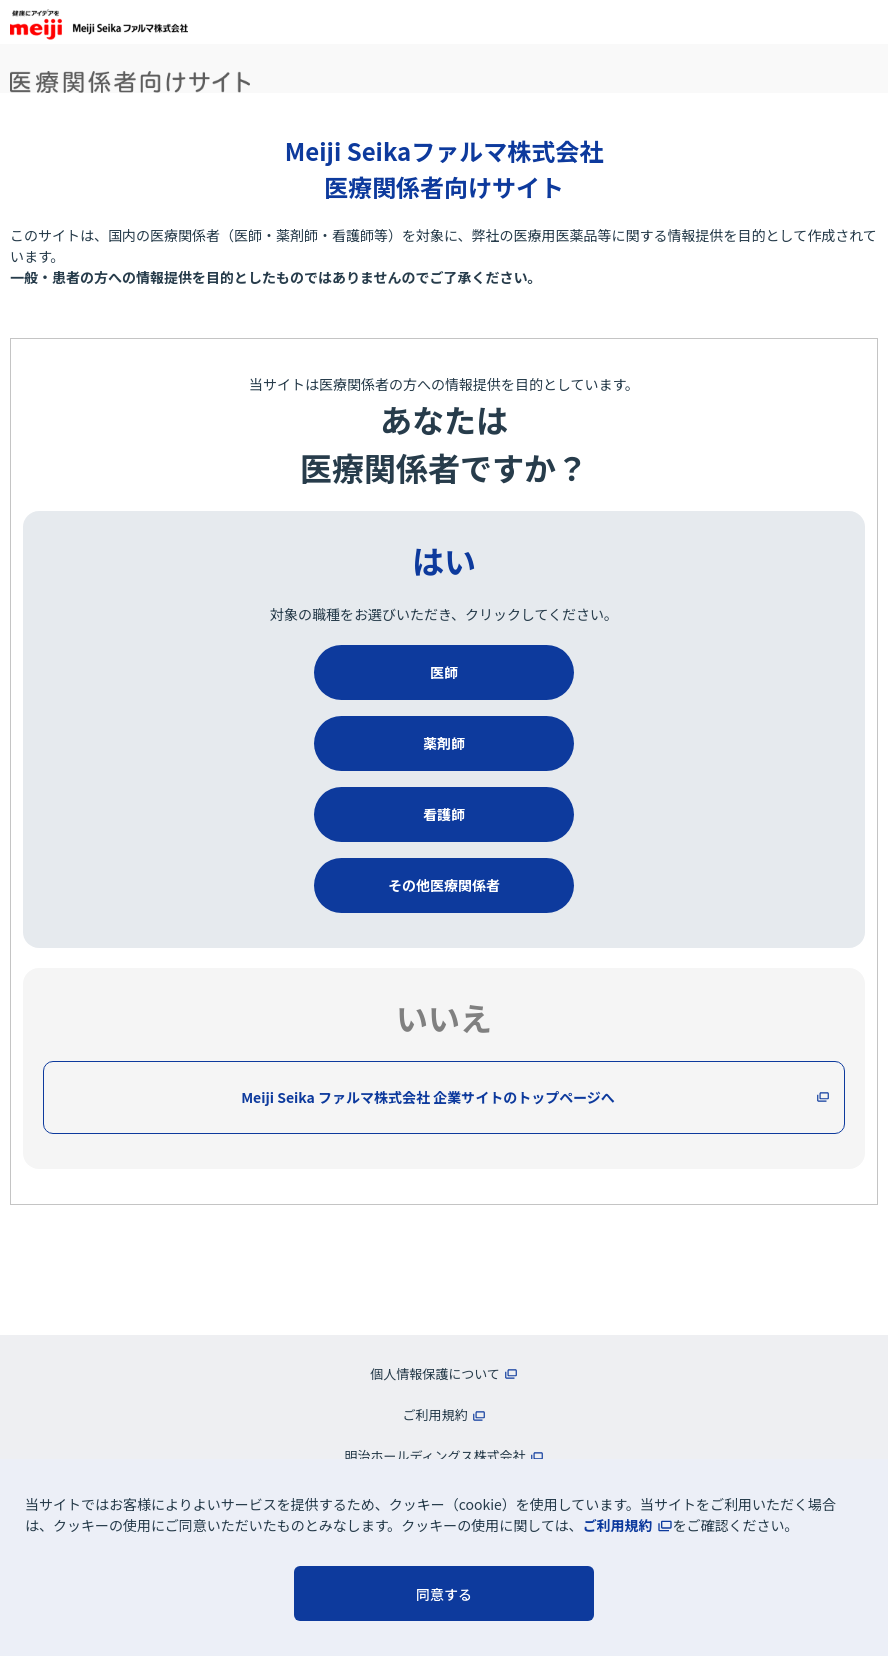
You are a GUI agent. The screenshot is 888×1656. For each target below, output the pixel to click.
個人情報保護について (435, 1373)
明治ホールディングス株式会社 (434, 1455)
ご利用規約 (618, 1525)
